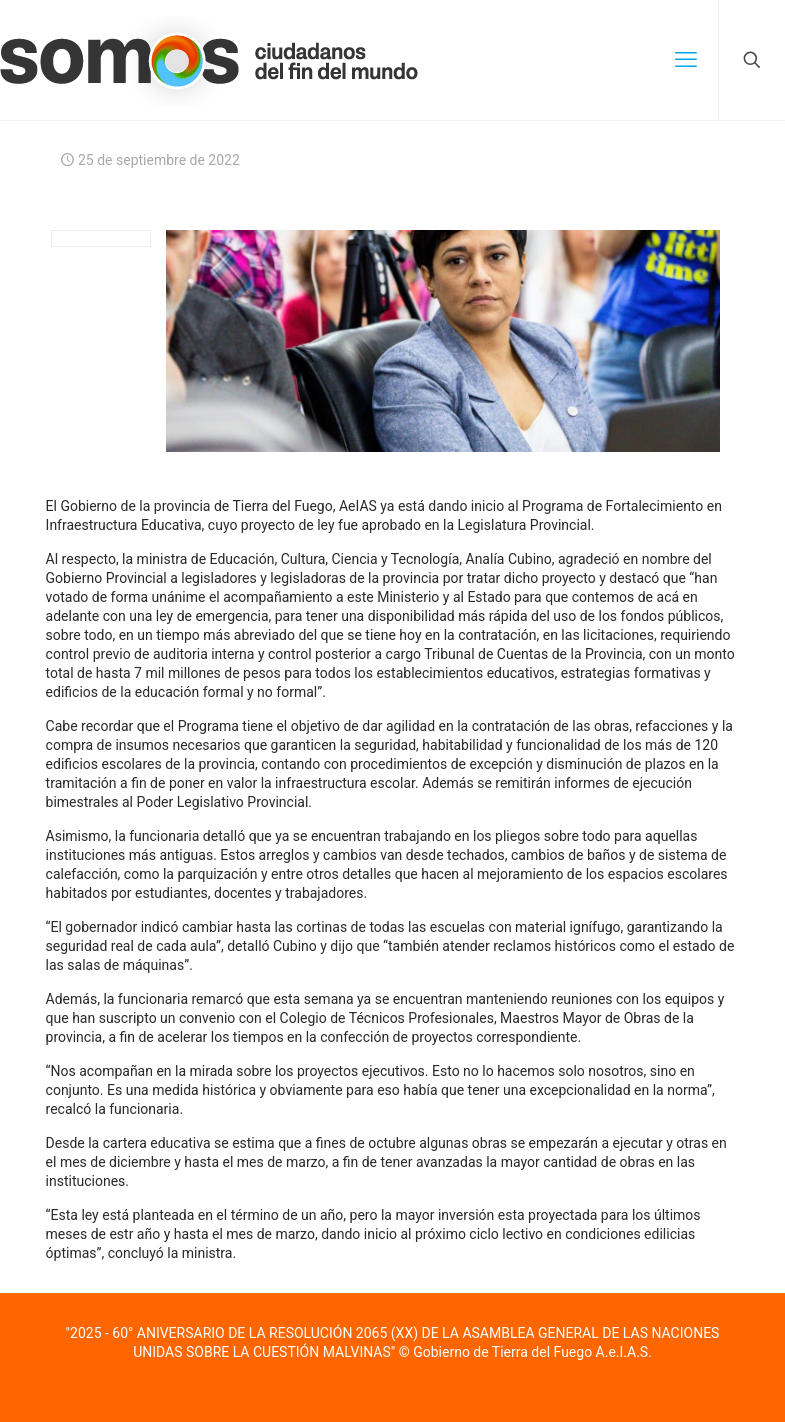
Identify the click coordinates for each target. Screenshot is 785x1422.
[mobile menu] (686, 60)
